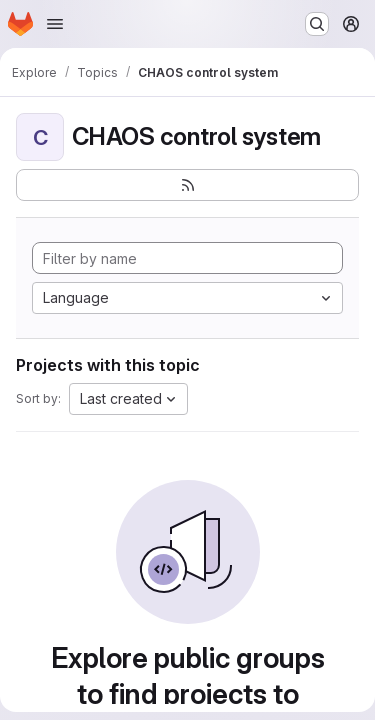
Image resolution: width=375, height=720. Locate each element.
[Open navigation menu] (55, 24)
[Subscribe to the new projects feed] (187, 185)
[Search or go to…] (317, 24)
